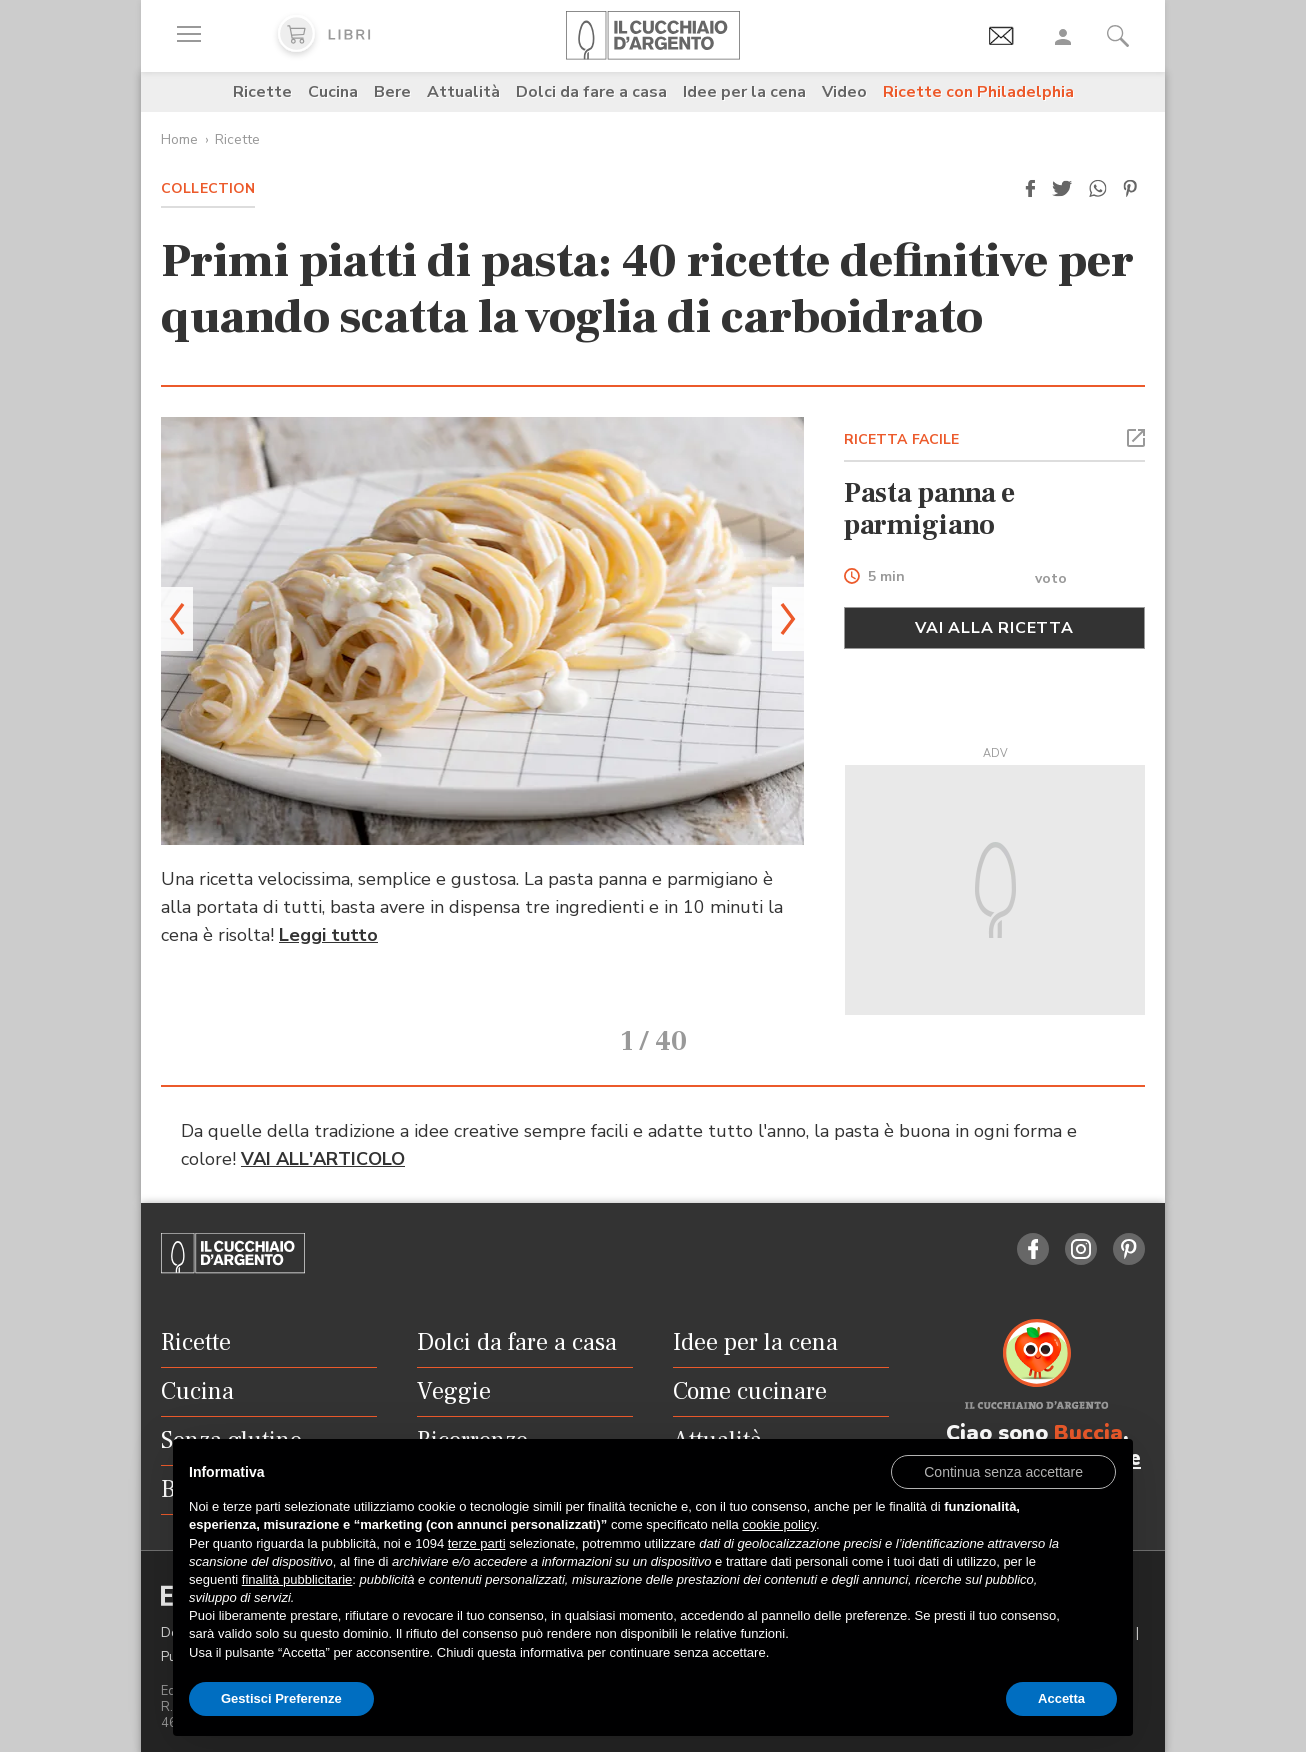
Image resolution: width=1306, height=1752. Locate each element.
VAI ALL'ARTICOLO (323, 1131)
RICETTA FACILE (902, 439)
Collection (208, 188)
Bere (392, 92)
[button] (1030, 189)
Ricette (262, 92)
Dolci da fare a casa (591, 92)
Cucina (333, 92)
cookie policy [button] (778, 1524)
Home (179, 139)
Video (844, 92)
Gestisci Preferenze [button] (281, 1698)
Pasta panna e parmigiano (930, 509)
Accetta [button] (1061, 1698)
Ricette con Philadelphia (978, 92)
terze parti (477, 1543)
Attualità (463, 92)
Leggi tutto (328, 935)
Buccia (1088, 1405)
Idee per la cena (744, 92)
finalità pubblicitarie (297, 1579)
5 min (886, 577)
